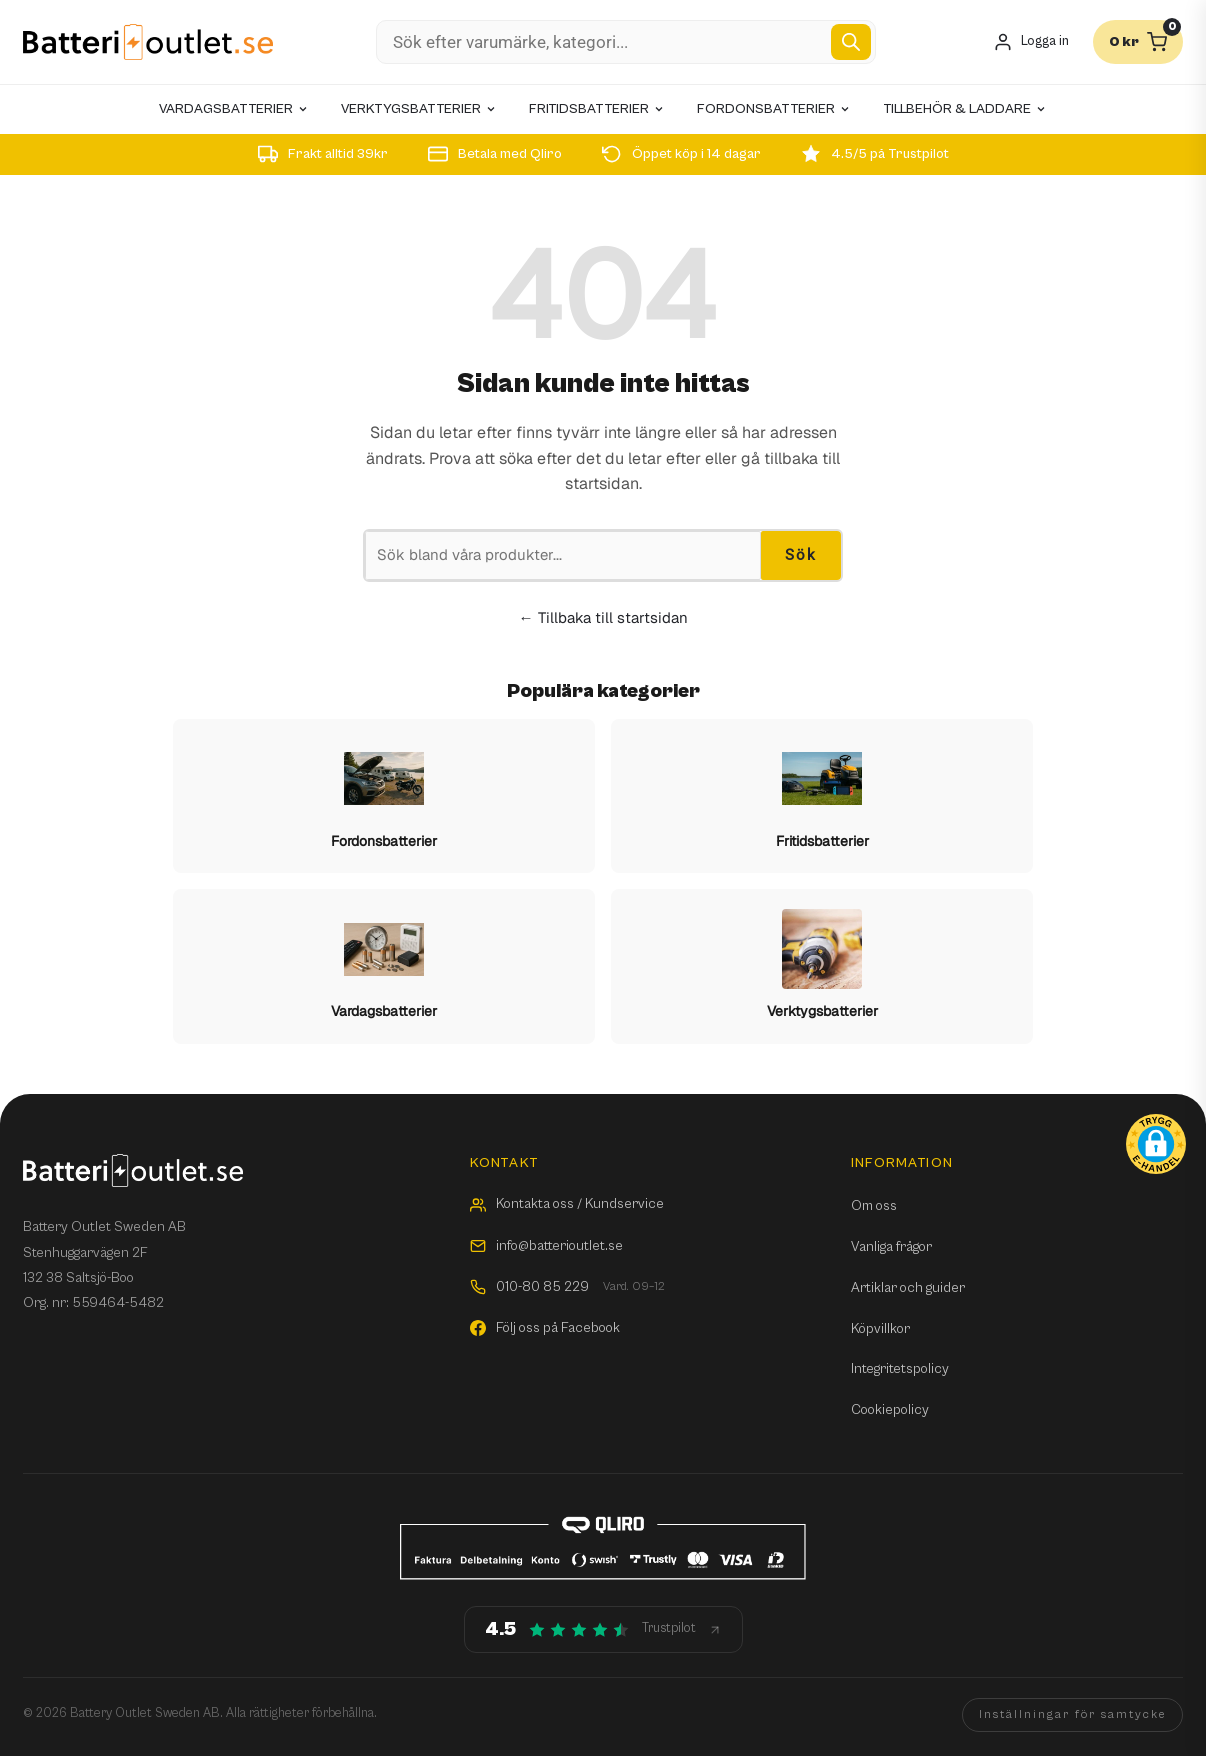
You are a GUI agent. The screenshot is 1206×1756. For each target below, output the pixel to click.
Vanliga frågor (891, 1247)
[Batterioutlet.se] (148, 42)
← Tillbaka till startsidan (603, 617)
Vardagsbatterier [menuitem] (234, 109)
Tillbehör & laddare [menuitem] (965, 109)
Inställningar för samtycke (1072, 1714)
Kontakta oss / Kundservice (567, 1204)
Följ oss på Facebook (545, 1328)
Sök (801, 555)
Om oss (874, 1206)
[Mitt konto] (1031, 42)
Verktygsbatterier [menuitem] (419, 109)
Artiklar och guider (908, 1288)
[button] (1156, 1144)
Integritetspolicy (900, 1369)
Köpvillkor (880, 1329)
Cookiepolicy (890, 1410)
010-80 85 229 (567, 1287)
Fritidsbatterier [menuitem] (597, 109)
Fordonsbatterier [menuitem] (774, 109)
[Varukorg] (1138, 42)
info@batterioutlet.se (546, 1246)
